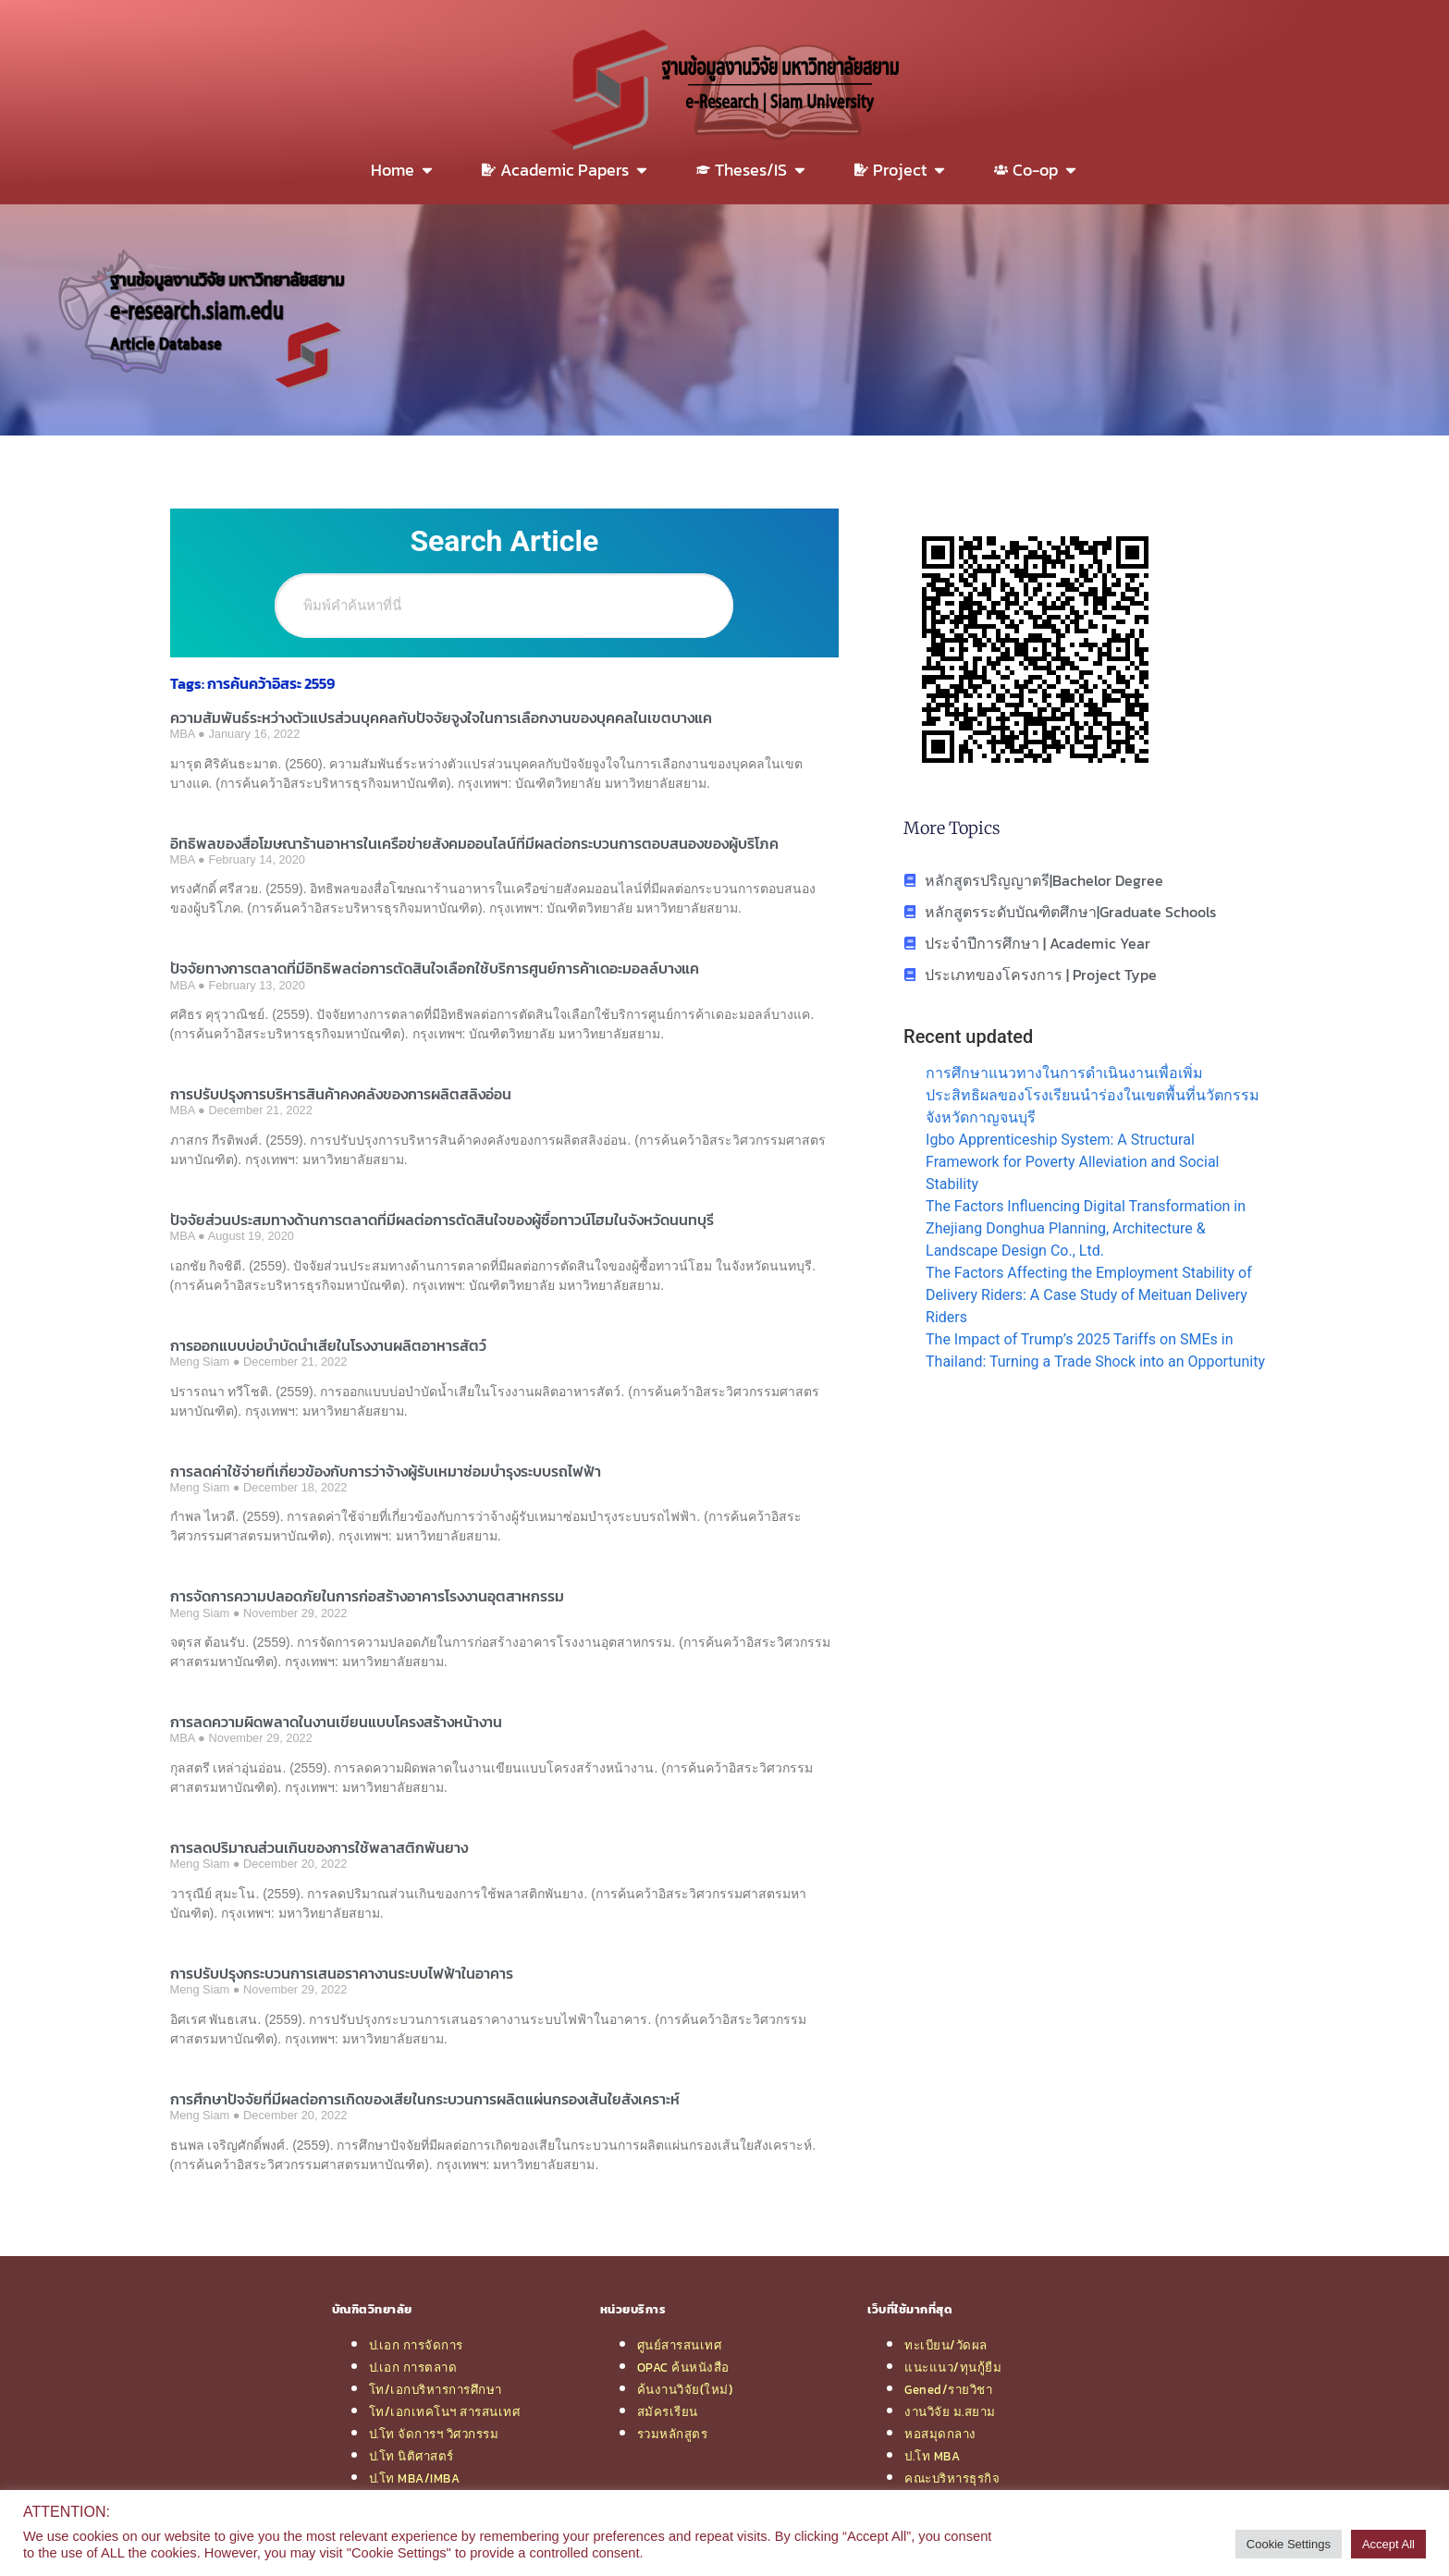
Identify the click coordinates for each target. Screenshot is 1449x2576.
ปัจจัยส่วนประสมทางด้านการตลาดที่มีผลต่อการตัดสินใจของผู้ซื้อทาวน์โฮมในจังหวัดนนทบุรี (442, 1219)
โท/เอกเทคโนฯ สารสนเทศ (445, 2411)
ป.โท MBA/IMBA (414, 2478)
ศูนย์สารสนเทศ (679, 2345)
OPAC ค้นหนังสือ (683, 2367)
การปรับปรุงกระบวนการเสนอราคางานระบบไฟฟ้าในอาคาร (341, 1973)
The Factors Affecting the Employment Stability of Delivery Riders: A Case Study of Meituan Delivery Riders (1089, 1295)
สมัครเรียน (667, 2411)
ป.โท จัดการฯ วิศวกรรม (434, 2433)
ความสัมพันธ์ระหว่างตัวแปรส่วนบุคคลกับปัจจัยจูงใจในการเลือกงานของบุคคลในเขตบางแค (441, 717)
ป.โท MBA (932, 2456)
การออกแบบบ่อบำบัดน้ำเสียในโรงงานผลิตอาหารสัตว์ (328, 1345)
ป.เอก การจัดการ (416, 2345)
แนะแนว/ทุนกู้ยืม (952, 2367)
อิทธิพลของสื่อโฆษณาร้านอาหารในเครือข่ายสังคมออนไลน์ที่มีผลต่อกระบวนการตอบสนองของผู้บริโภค (474, 843)
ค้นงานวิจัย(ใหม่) (685, 2389)
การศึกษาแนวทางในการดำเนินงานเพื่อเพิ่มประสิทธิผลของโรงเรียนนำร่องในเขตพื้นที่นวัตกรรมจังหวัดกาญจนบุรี (1092, 1095)
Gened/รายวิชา (948, 2389)
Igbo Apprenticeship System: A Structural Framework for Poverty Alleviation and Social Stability (1072, 1162)
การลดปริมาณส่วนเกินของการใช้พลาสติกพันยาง (319, 1847)
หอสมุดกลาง (940, 2433)
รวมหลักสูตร (672, 2433)
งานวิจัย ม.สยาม (950, 2411)
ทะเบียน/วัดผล (946, 2345)
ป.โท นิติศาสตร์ (411, 2456)
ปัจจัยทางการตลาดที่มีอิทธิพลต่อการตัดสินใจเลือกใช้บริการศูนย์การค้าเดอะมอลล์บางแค (434, 968)
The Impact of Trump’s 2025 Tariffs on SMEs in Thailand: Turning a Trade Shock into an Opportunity (1095, 1350)
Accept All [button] (1388, 2544)
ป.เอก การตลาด (413, 2367)
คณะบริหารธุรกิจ (952, 2478)
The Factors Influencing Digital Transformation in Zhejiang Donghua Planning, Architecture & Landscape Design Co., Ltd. (1086, 1228)
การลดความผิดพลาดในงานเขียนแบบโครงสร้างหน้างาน (336, 1722)
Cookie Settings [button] (1288, 2544)
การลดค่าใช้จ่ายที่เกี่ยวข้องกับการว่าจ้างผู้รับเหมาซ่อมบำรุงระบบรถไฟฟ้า (385, 1471)
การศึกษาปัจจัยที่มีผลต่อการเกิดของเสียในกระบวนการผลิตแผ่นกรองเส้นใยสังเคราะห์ (425, 2099)
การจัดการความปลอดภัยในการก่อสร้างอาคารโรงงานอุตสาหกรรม (367, 1596)
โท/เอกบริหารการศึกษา (435, 2389)
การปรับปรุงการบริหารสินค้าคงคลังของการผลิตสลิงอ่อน (340, 1094)
